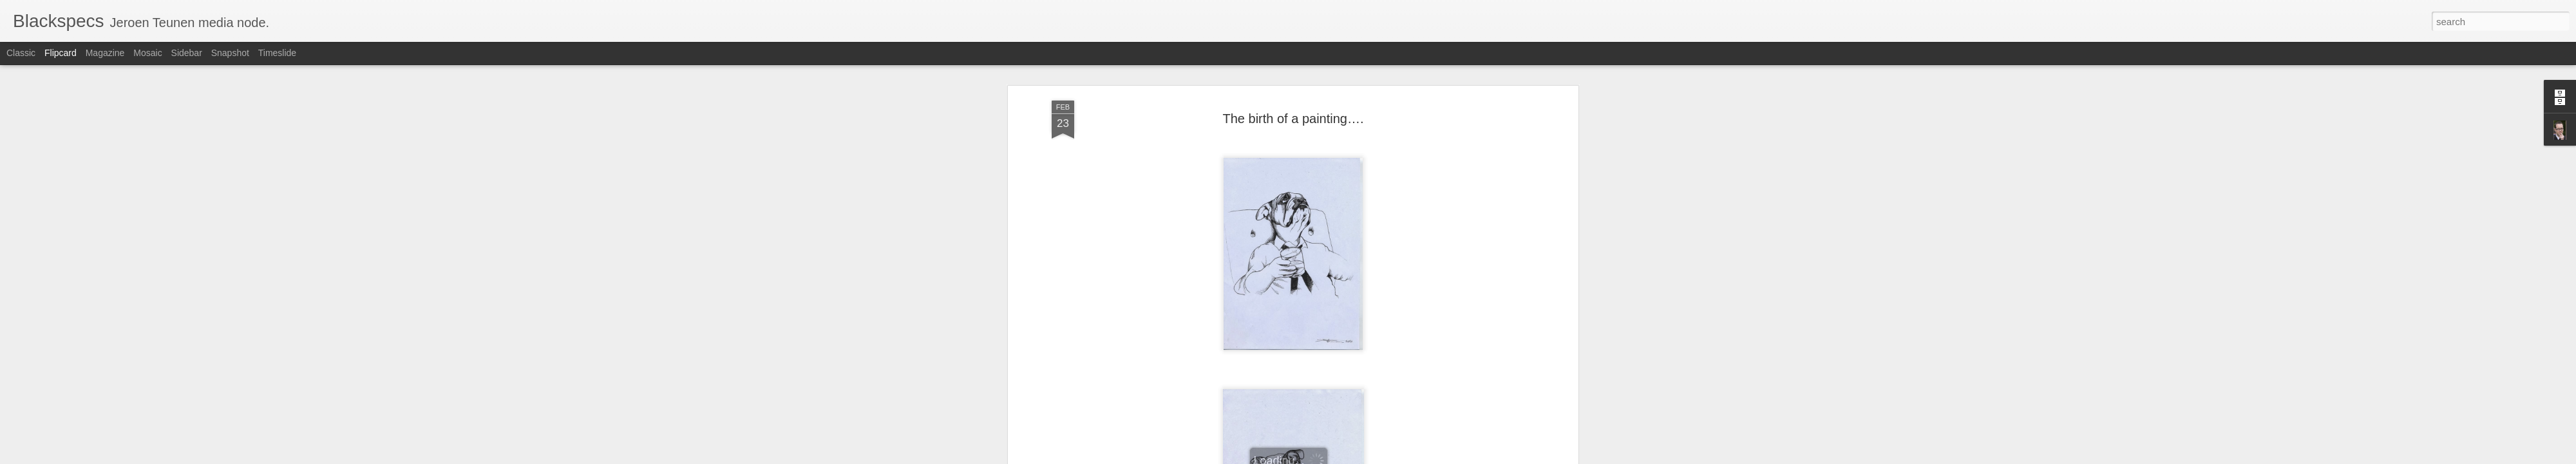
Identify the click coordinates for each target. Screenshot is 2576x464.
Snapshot (230, 53)
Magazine (105, 53)
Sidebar (186, 53)
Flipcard (60, 53)
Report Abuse (1366, 457)
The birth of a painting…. (1292, 68)
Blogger (1328, 457)
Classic (20, 53)
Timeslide (277, 53)
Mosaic (147, 53)
